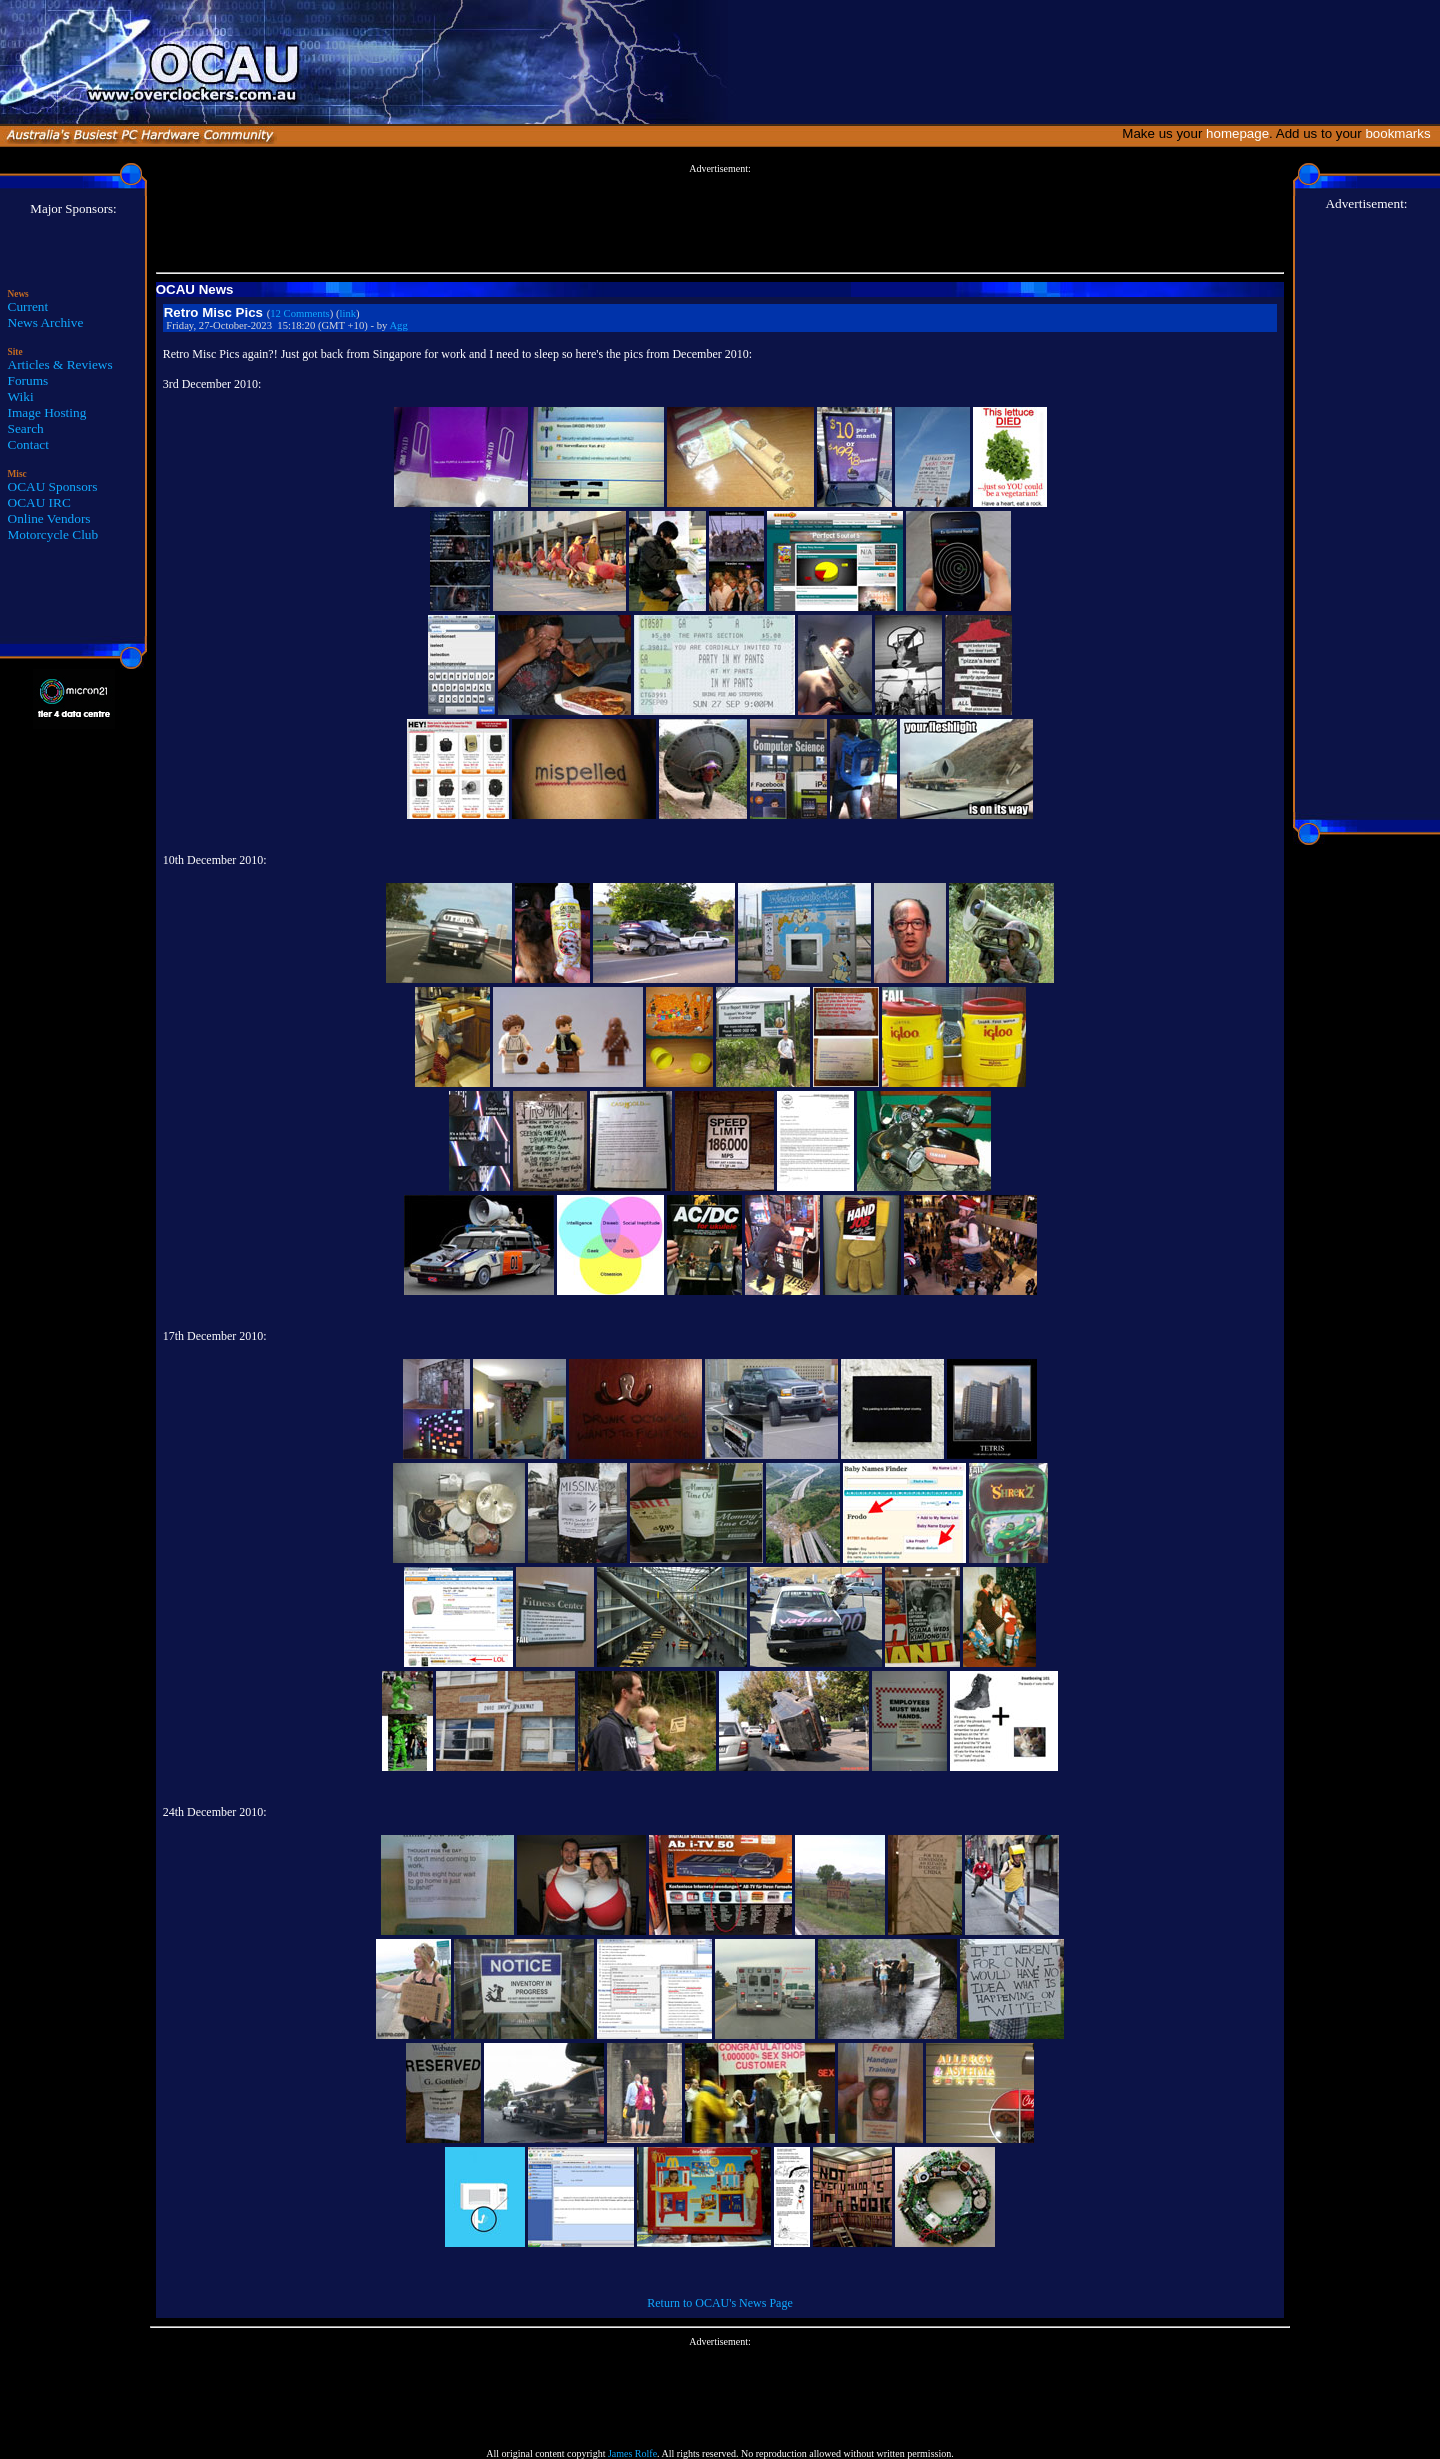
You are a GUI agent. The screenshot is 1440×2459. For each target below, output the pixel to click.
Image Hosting (47, 412)
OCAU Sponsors (53, 486)
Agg (398, 325)
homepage (1237, 133)
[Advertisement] (720, 219)
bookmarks (1401, 133)
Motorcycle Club (53, 534)
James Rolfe (632, 2453)
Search (26, 428)
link (348, 313)
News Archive (46, 322)
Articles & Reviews (60, 364)
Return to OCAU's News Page (719, 2303)
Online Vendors (49, 518)
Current (28, 306)
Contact (28, 444)
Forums (28, 380)
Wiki (21, 396)
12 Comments (300, 313)
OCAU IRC (39, 502)
